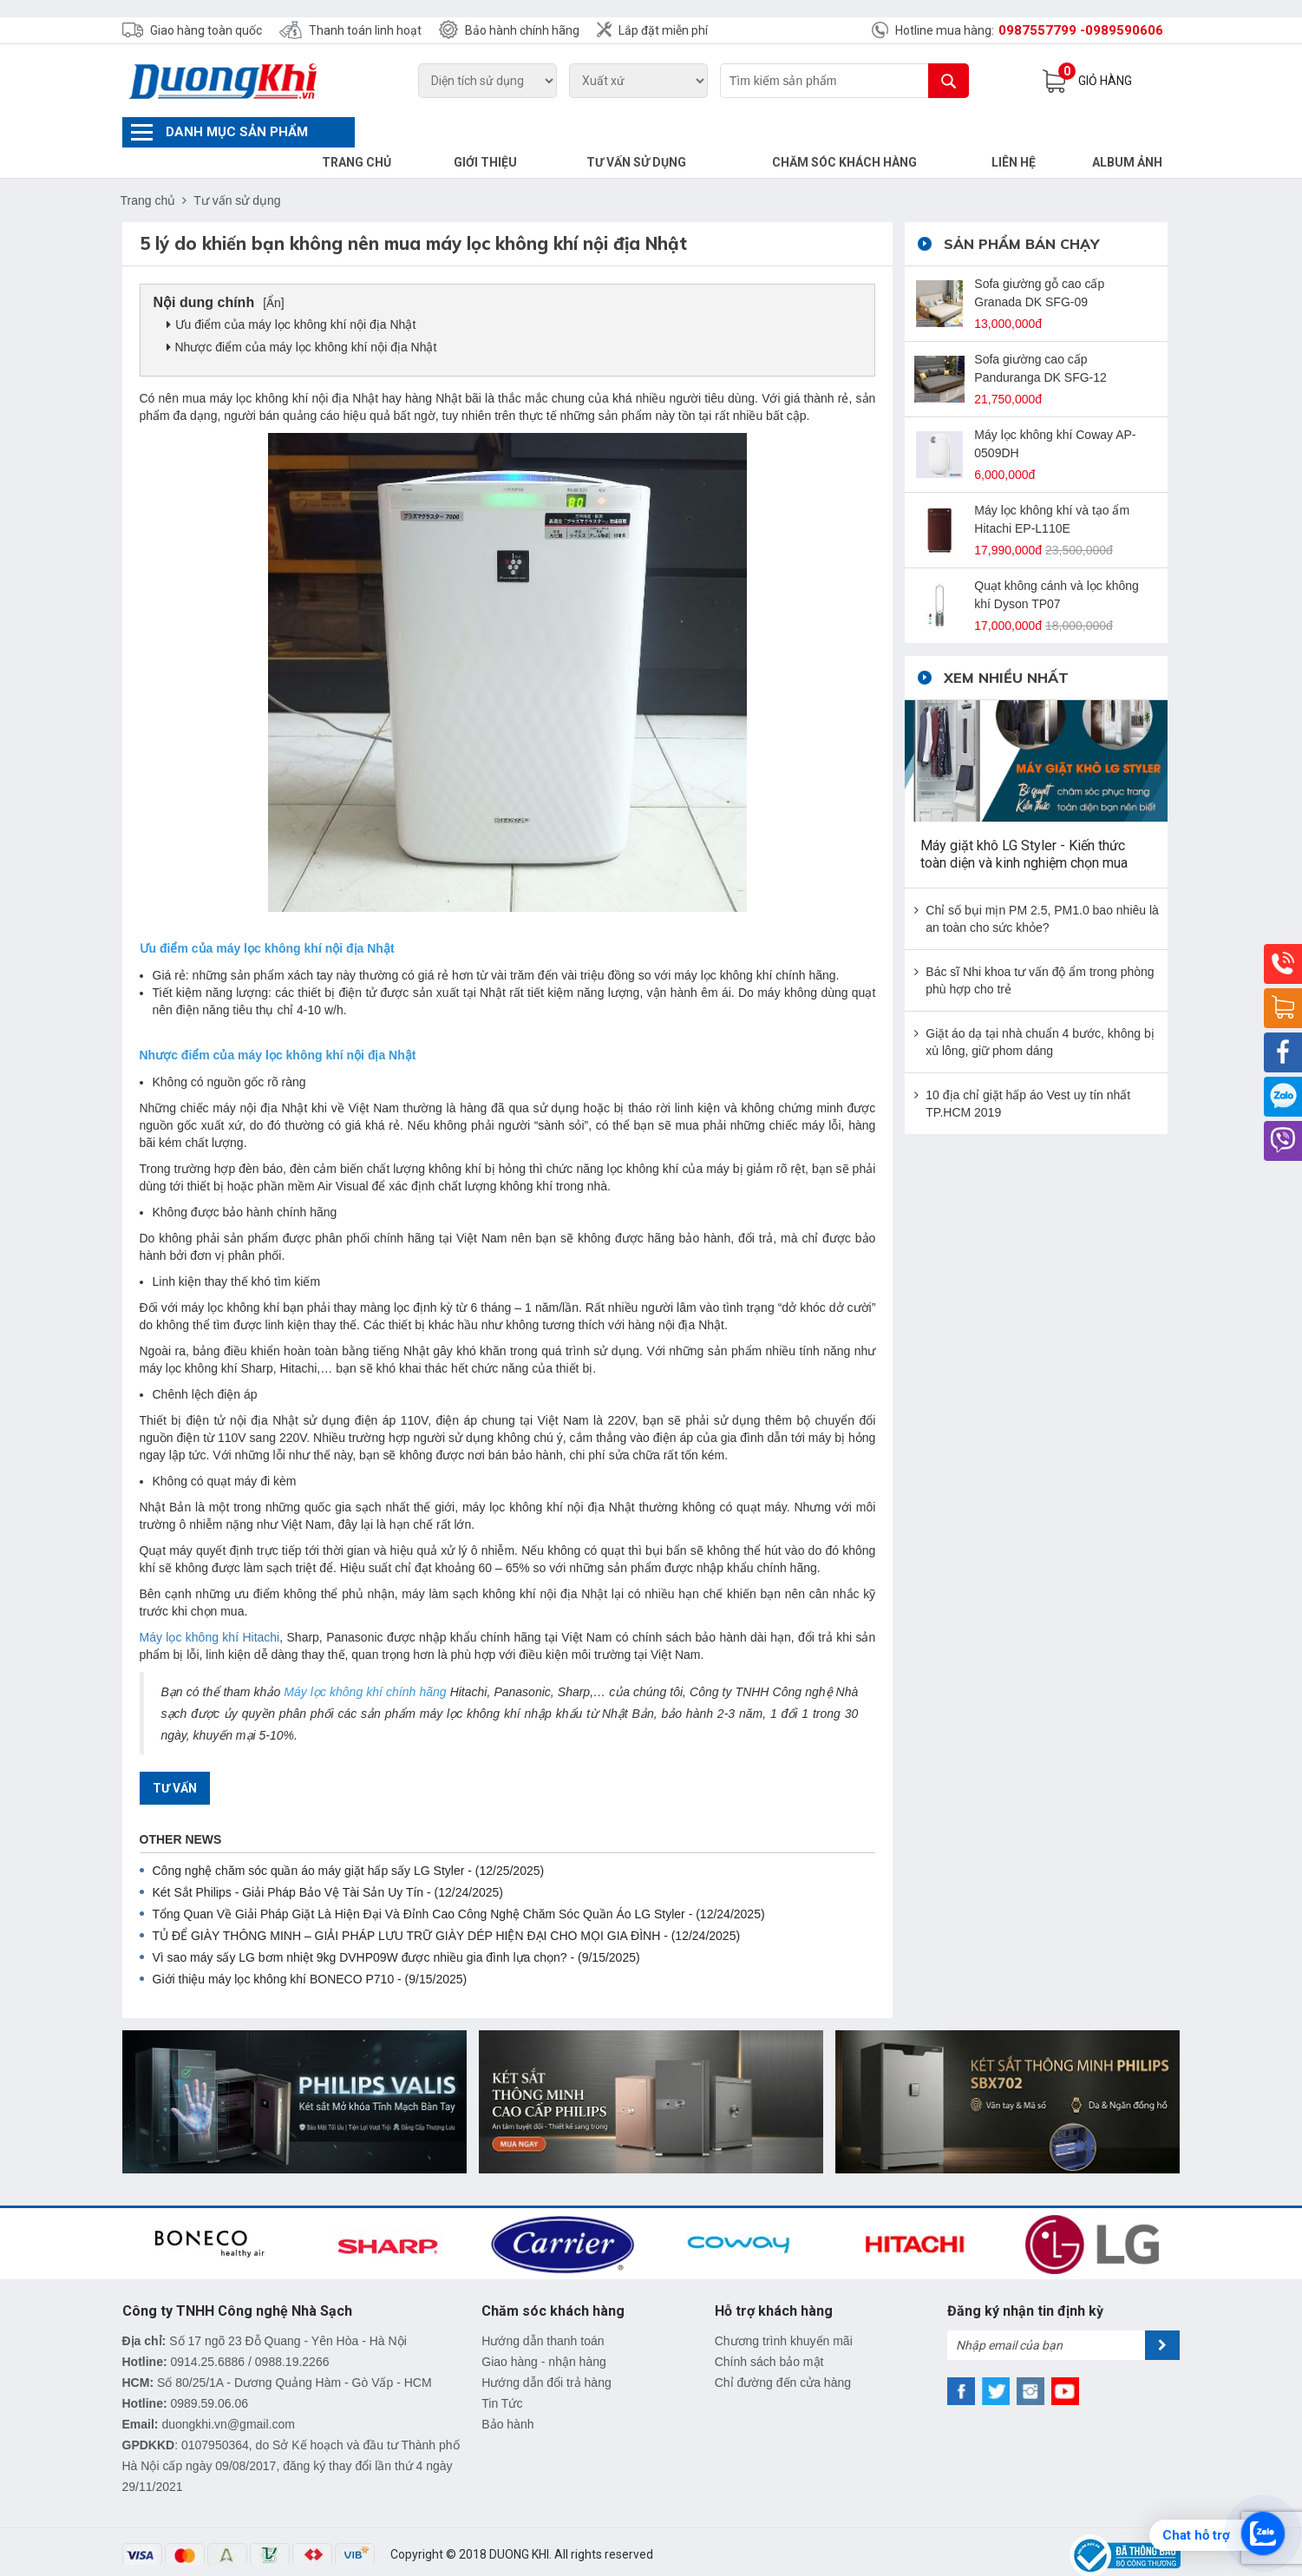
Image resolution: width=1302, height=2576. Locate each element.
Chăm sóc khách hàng (869, 132)
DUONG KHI (519, 2524)
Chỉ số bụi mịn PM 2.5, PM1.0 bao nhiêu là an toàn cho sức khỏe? (1042, 888)
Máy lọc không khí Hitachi (210, 1607)
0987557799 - (1041, 30)
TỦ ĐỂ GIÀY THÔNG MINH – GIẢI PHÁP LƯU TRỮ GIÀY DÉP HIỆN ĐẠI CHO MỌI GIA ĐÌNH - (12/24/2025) (447, 1905)
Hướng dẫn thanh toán (542, 2310)
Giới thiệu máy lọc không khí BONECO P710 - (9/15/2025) (310, 1949)
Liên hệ (1026, 132)
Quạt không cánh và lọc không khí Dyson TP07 (1056, 564)
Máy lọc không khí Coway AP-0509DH (1054, 413)
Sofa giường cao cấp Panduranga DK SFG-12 (1040, 338)
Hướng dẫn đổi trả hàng (546, 2352)
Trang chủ (416, 132)
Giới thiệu (536, 132)
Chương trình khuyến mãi (784, 2310)
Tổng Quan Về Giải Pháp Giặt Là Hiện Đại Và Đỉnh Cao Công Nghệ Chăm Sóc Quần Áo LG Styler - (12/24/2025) (459, 1884)
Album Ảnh (1131, 132)
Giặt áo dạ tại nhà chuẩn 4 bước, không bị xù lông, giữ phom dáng (1040, 1011)
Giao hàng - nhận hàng (543, 2331)
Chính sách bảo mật (769, 2331)
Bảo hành (507, 2394)
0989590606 (1124, 30)
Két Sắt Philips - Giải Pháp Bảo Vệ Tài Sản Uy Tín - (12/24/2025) (328, 1862)
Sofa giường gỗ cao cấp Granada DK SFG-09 (1039, 262)
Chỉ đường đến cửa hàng (783, 2352)
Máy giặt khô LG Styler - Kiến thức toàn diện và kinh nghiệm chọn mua (1024, 824)
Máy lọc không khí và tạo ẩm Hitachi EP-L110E (1051, 489)
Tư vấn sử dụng (676, 132)
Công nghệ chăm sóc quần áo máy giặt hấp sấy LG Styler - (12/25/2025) (349, 1840)
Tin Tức (501, 2373)
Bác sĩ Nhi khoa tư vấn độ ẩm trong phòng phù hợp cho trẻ (1040, 950)
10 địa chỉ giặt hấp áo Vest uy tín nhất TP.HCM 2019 (1028, 1073)
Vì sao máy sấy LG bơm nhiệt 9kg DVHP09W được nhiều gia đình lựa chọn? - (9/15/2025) (396, 1927)
